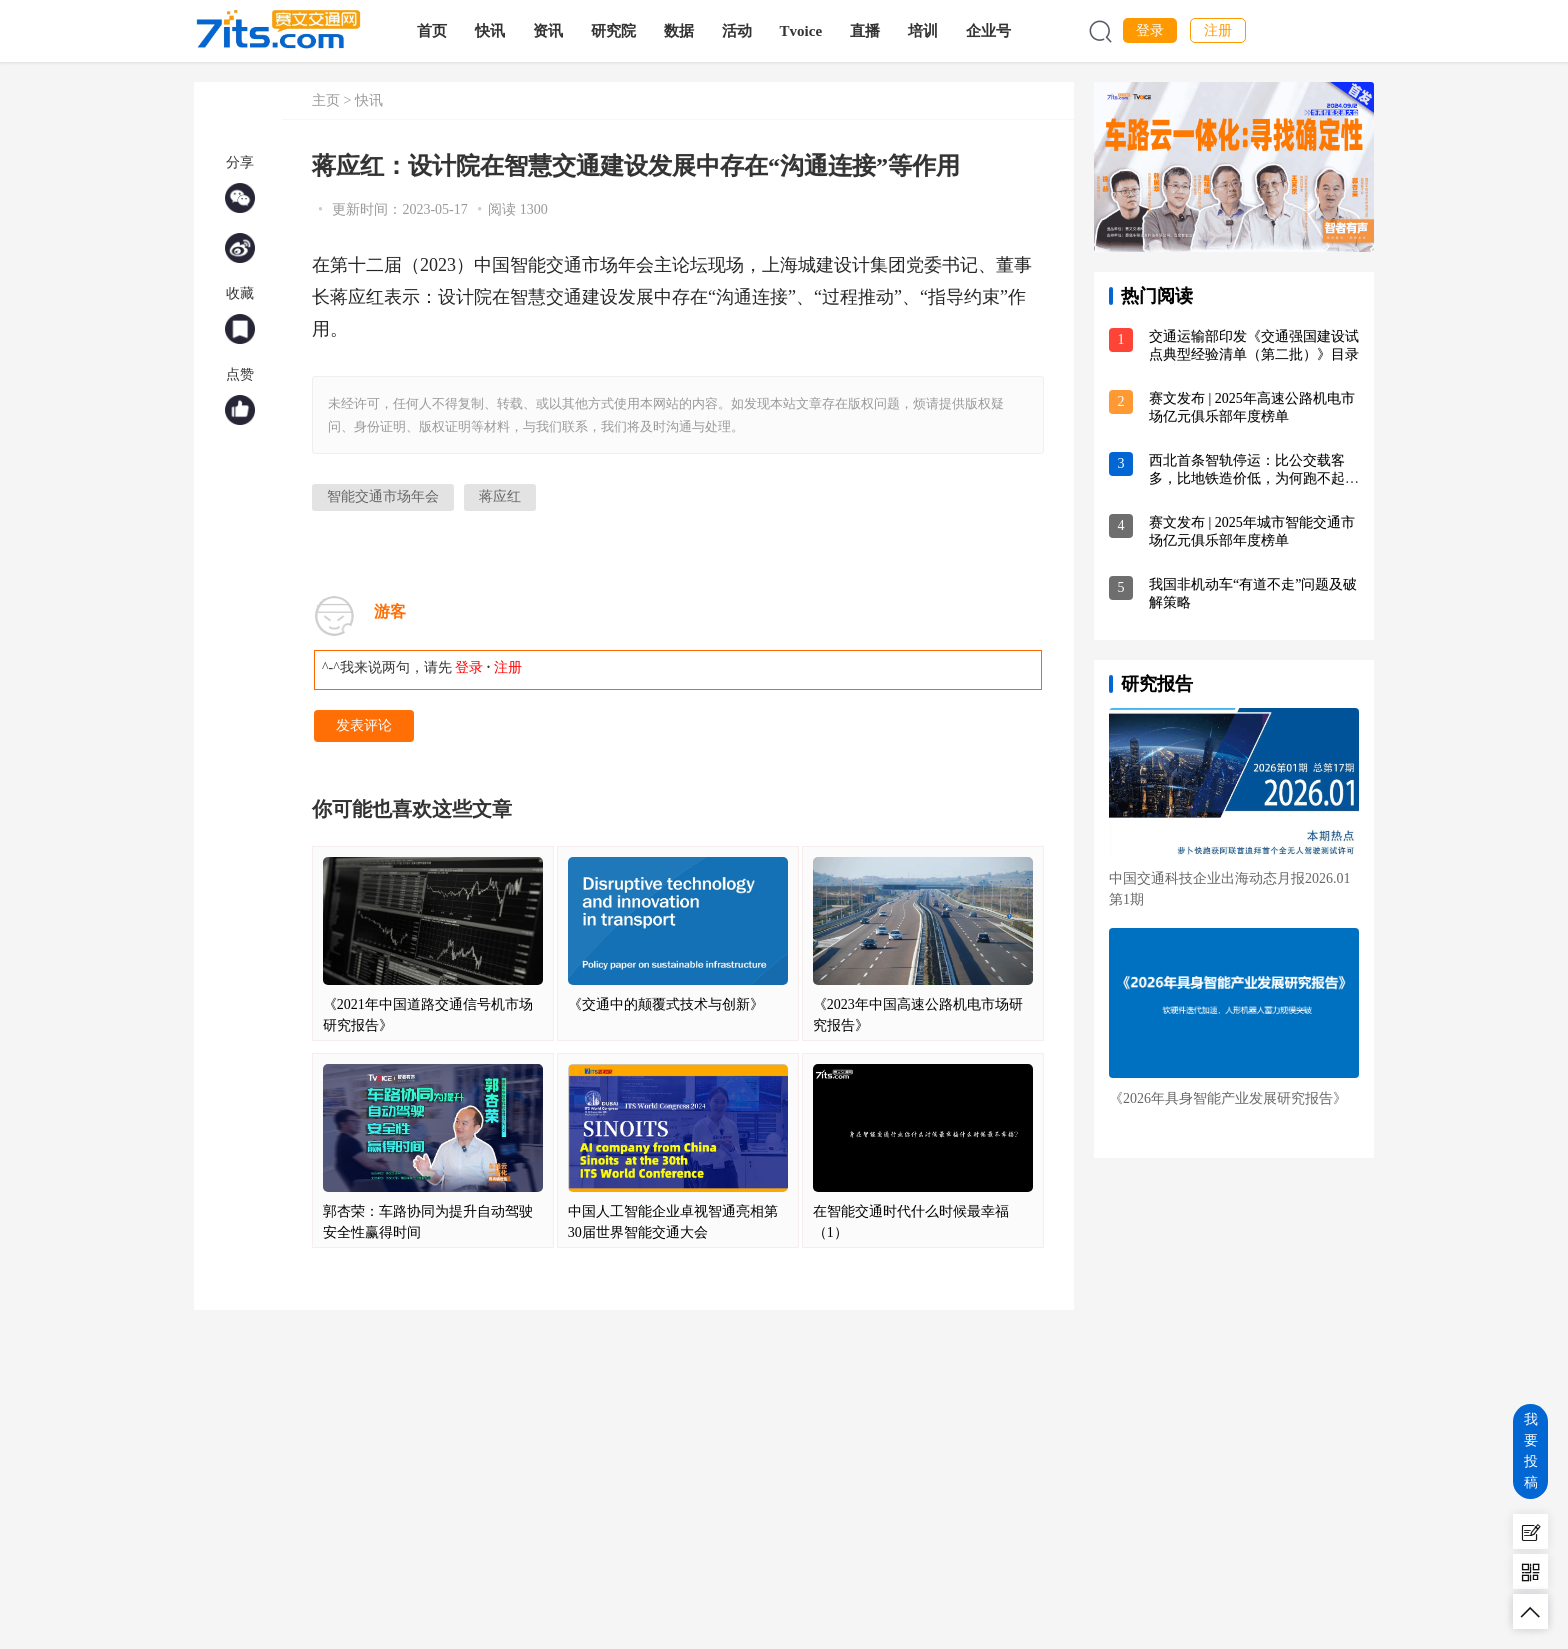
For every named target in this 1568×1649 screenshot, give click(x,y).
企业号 (992, 31)
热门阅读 (1157, 296)
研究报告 (1157, 684)
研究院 (616, 31)
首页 (435, 31)
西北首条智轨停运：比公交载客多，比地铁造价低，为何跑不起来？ (1247, 478)
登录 (1150, 30)
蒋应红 (500, 496)
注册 (1218, 30)
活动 (740, 31)
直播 (869, 31)
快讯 (493, 31)
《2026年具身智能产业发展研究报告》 (1228, 1098)
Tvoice (804, 31)
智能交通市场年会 (383, 496)
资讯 (551, 31)
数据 (682, 31)
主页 (326, 100)
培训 (927, 31)
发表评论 (364, 725)
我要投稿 (1531, 1451)
